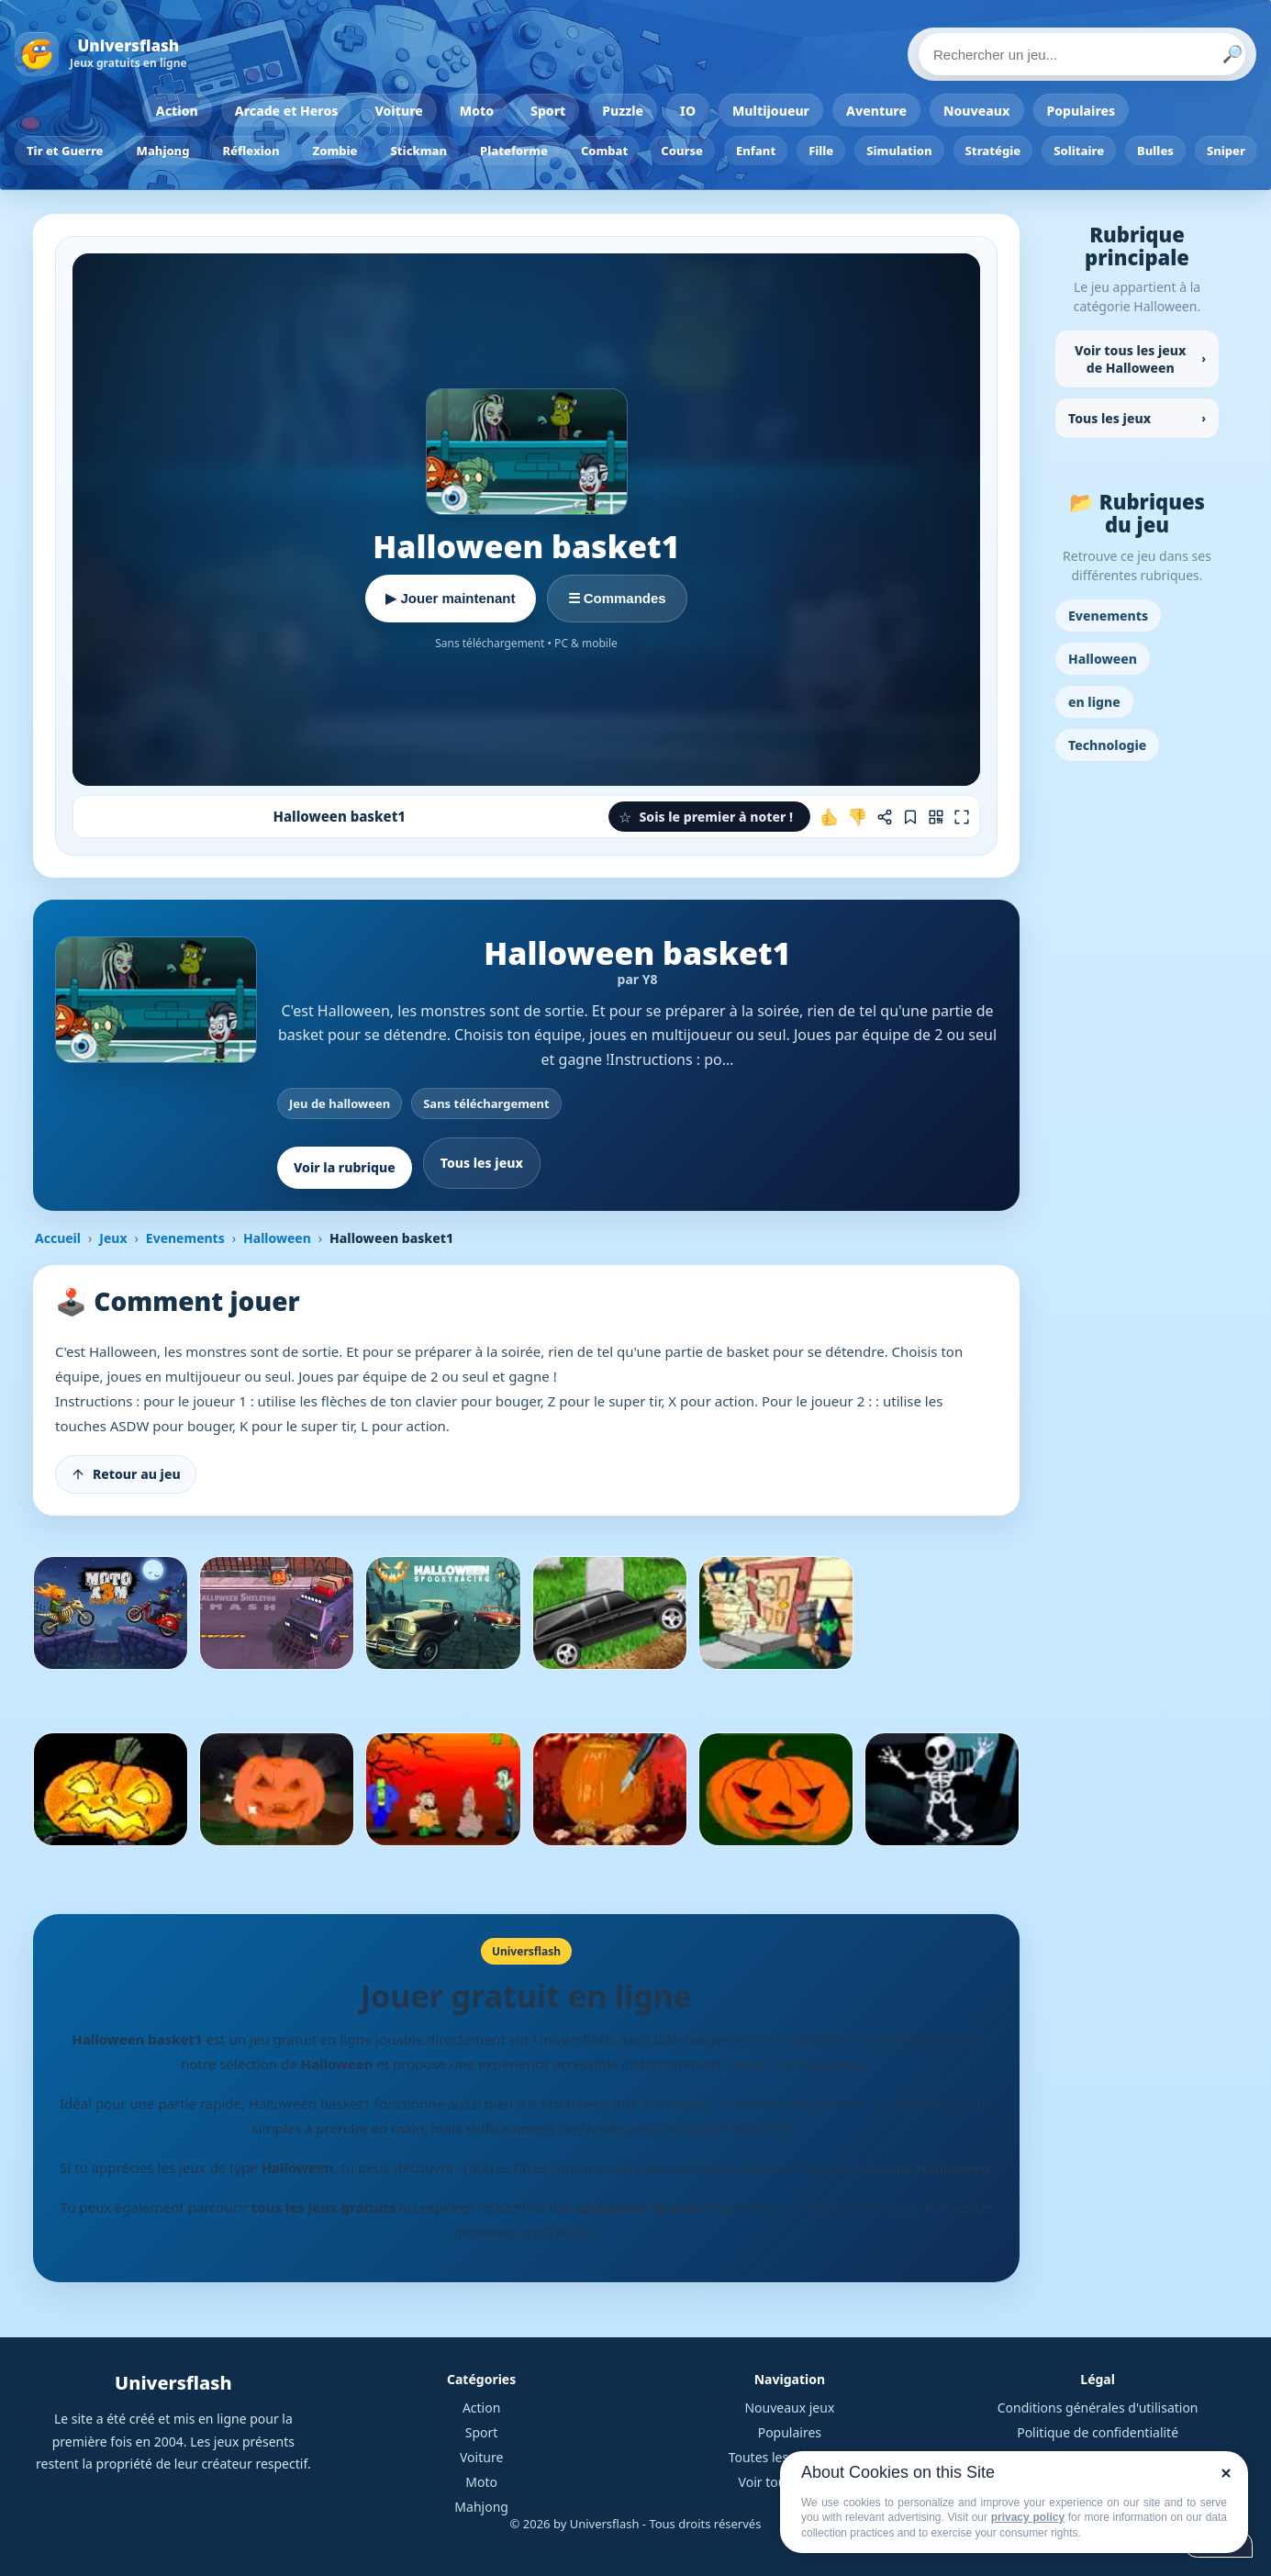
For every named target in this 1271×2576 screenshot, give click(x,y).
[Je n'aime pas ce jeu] (857, 817)
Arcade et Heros (287, 110)
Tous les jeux (481, 1162)
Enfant (755, 150)
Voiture (398, 110)
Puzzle (622, 110)
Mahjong (163, 150)
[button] (709, 816)
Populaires (1081, 110)
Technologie (1107, 745)
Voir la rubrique (345, 1167)
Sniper (1226, 150)
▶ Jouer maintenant (450, 598)
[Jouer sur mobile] (936, 817)
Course (682, 150)
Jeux (113, 1238)
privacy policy (1028, 2517)
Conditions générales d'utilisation (1098, 2407)
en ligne (1094, 702)
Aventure (876, 110)
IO (688, 110)
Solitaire (1079, 150)
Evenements (185, 1238)
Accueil (58, 1238)
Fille (820, 150)
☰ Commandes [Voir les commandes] (617, 598)
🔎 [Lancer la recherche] (1232, 54)
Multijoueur (770, 110)
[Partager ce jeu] (884, 817)
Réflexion (250, 150)
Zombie (335, 150)
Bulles (1155, 150)
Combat (604, 150)
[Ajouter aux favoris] (910, 817)
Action (177, 110)
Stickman (418, 150)
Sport (547, 110)
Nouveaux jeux (789, 2407)
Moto (477, 110)
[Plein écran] (961, 817)
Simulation (898, 150)
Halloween (277, 1238)
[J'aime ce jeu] (829, 817)
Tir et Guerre (65, 150)
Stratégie (993, 150)
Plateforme (514, 150)
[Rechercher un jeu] (1082, 54)
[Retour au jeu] (125, 1474)
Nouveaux (976, 110)
